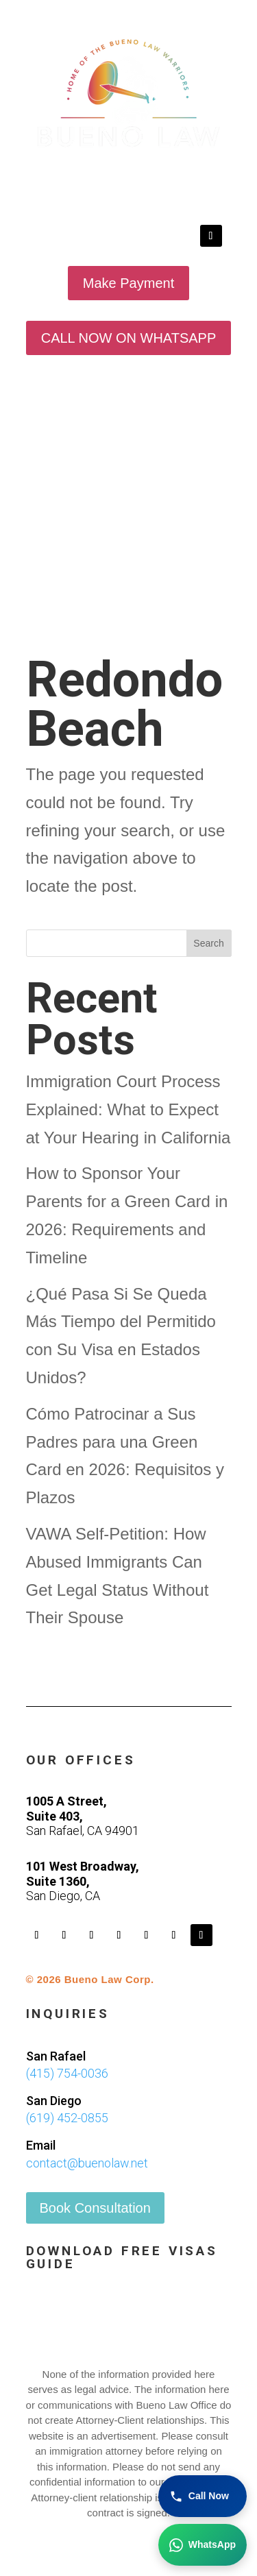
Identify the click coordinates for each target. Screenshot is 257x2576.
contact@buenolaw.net (87, 2163)
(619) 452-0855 (67, 2118)
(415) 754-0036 (67, 2073)
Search (208, 943)
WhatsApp (202, 2545)
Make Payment (128, 283)
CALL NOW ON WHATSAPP (129, 337)
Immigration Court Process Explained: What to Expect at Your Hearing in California (128, 1109)
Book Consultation (95, 2207)
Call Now (199, 2496)
